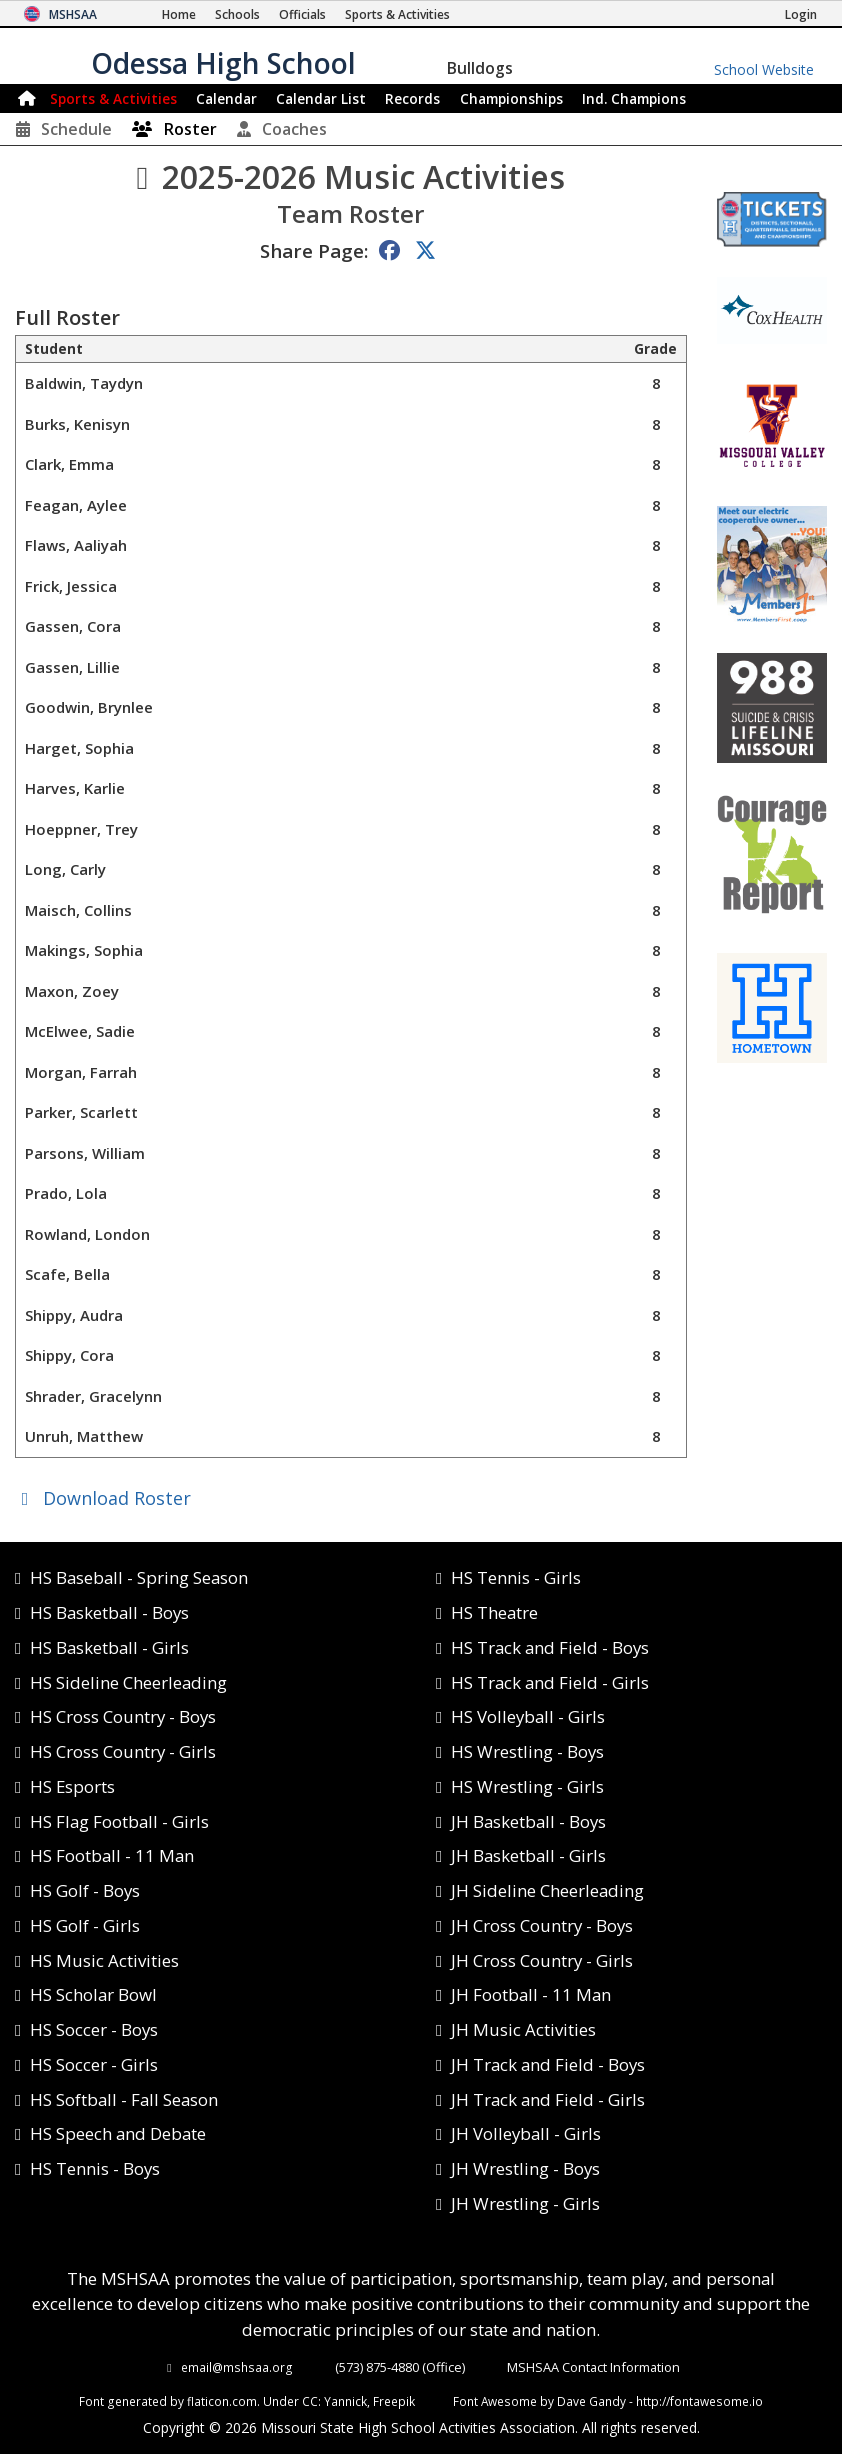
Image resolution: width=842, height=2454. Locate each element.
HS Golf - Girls (85, 1925)
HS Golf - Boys (85, 1890)
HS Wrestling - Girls (527, 1786)
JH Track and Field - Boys (548, 2064)
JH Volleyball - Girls (526, 2133)
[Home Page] (179, 14)
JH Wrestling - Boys (525, 2168)
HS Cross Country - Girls (123, 1751)
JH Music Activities (523, 2029)
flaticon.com (222, 2401)
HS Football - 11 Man (112, 1855)
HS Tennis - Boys (95, 2168)
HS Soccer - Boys (94, 2029)
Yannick (345, 2401)
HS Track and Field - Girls (550, 1682)
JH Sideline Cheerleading (547, 1890)
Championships (511, 98)
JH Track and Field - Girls (548, 2099)
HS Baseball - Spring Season (139, 1577)
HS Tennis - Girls (516, 1577)
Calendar (226, 98)
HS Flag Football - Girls (119, 1821)
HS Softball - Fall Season (124, 2099)
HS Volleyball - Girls (528, 1716)
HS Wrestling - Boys (527, 1751)
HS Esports (72, 1786)
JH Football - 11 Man (531, 1994)
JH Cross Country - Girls (542, 1960)
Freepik (394, 2401)
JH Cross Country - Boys (542, 1925)
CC (310, 2401)
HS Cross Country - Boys (123, 1716)
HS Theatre (494, 1612)
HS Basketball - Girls (109, 1647)
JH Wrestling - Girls (525, 2203)
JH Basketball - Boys (528, 1821)
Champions (634, 98)
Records (412, 98)
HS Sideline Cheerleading (128, 1682)
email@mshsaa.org (237, 2367)
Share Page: (314, 250)
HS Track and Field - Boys (550, 1647)
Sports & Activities (113, 98)
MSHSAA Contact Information (593, 2367)
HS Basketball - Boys (109, 1612)
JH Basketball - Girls (528, 1855)
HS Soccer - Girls (94, 2064)
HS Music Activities (104, 1960)
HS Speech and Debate (118, 2133)
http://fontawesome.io (699, 2401)
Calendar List (321, 98)
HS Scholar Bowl (93, 1994)
